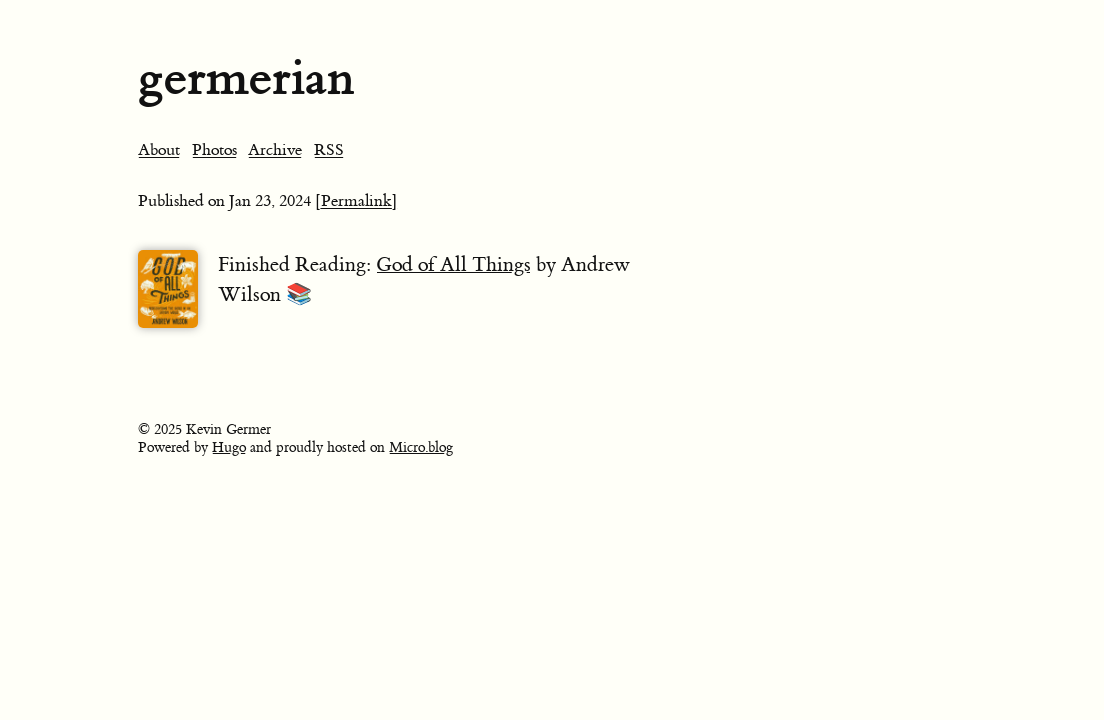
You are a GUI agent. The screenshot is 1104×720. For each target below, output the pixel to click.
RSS (329, 150)
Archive (275, 150)
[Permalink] (356, 201)
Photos (214, 150)
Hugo (229, 448)
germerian (246, 77)
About (159, 150)
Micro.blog (421, 448)
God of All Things (453, 264)
